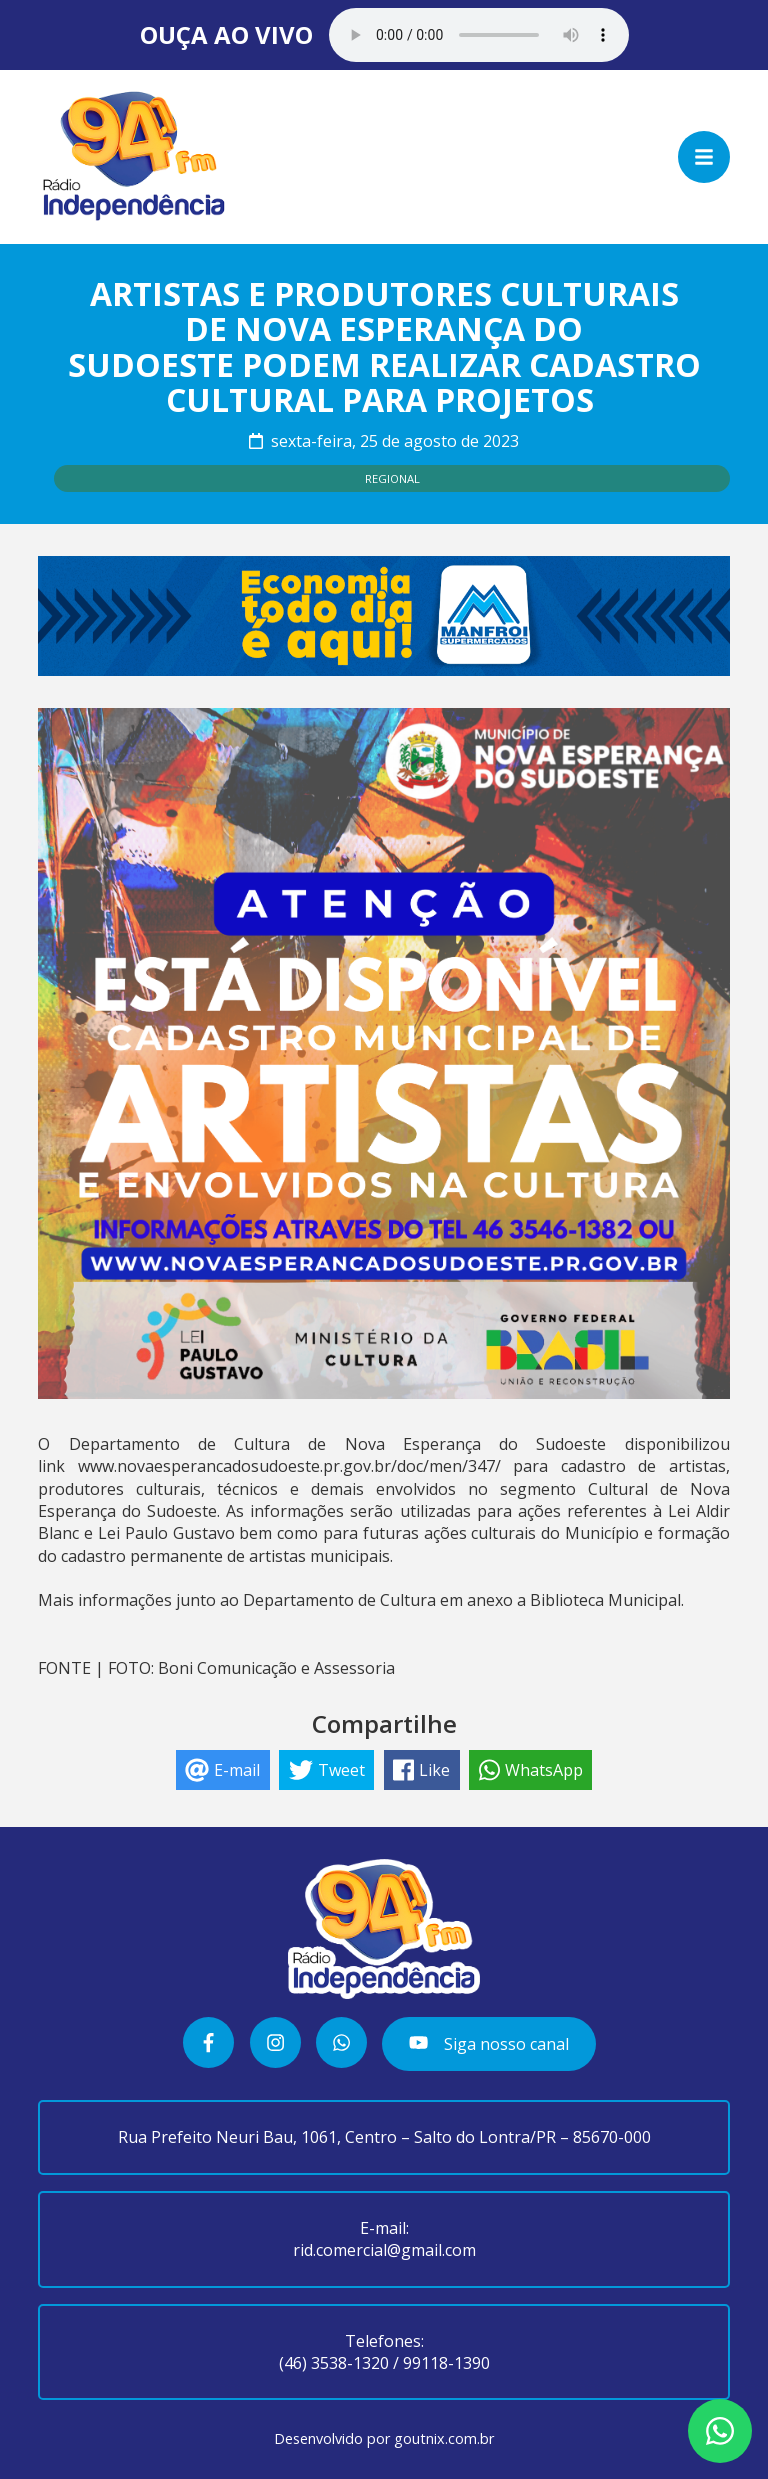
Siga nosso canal (488, 2044)
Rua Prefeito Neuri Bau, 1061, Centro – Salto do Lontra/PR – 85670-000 (384, 2137)
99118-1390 (446, 2363)
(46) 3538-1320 (334, 2363)
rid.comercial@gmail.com (384, 2250)
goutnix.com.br (444, 2438)
